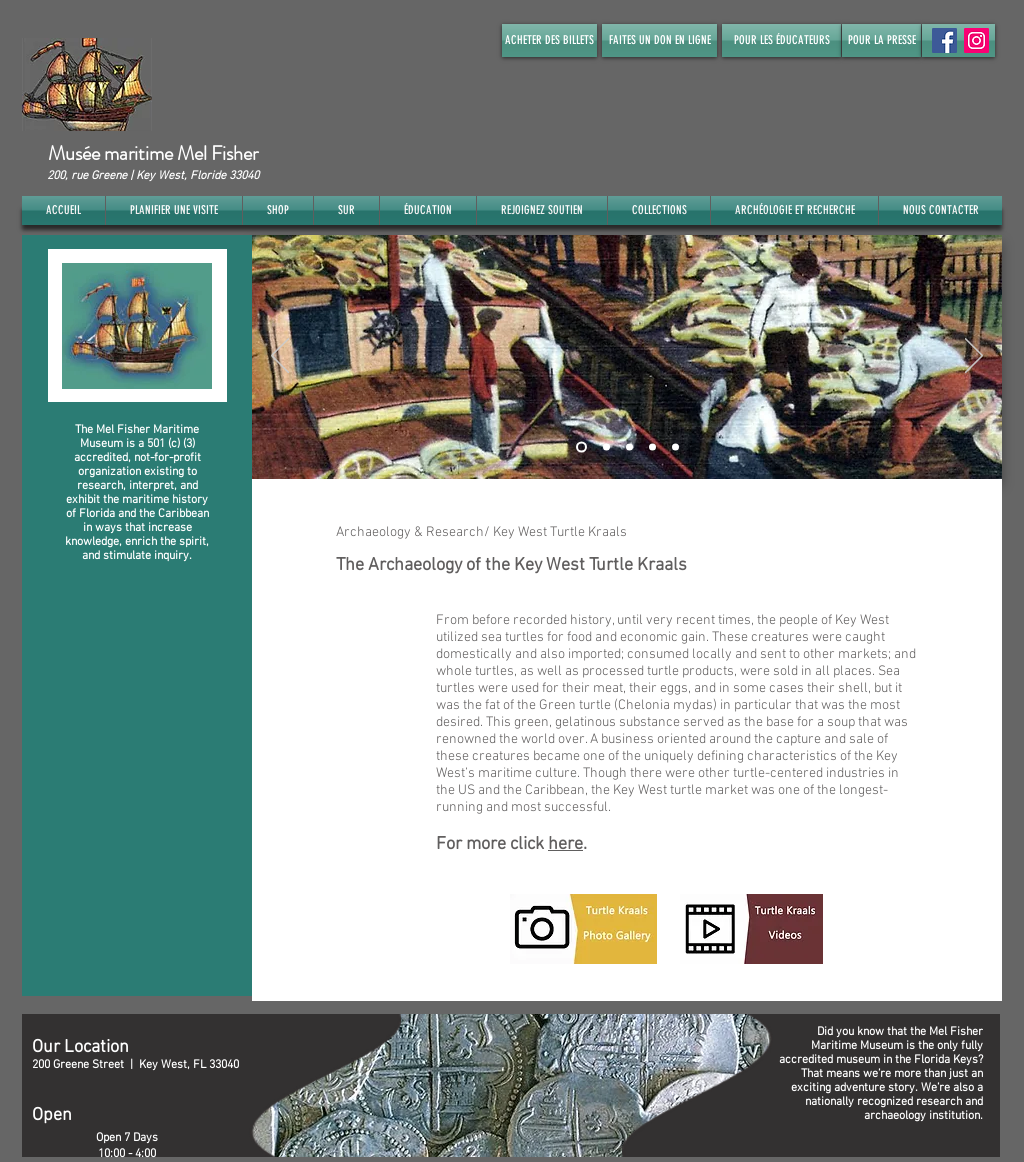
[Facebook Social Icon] (944, 40)
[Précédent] (280, 357)
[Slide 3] (629, 446)
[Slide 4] (652, 446)
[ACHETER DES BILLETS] (549, 40)
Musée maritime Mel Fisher (153, 153)
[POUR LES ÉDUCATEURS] (781, 40)
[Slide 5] (675, 446)
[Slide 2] (606, 446)
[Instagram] (976, 40)
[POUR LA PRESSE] (881, 40)
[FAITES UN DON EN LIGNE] (659, 40)
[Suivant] (974, 357)
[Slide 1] (581, 446)
